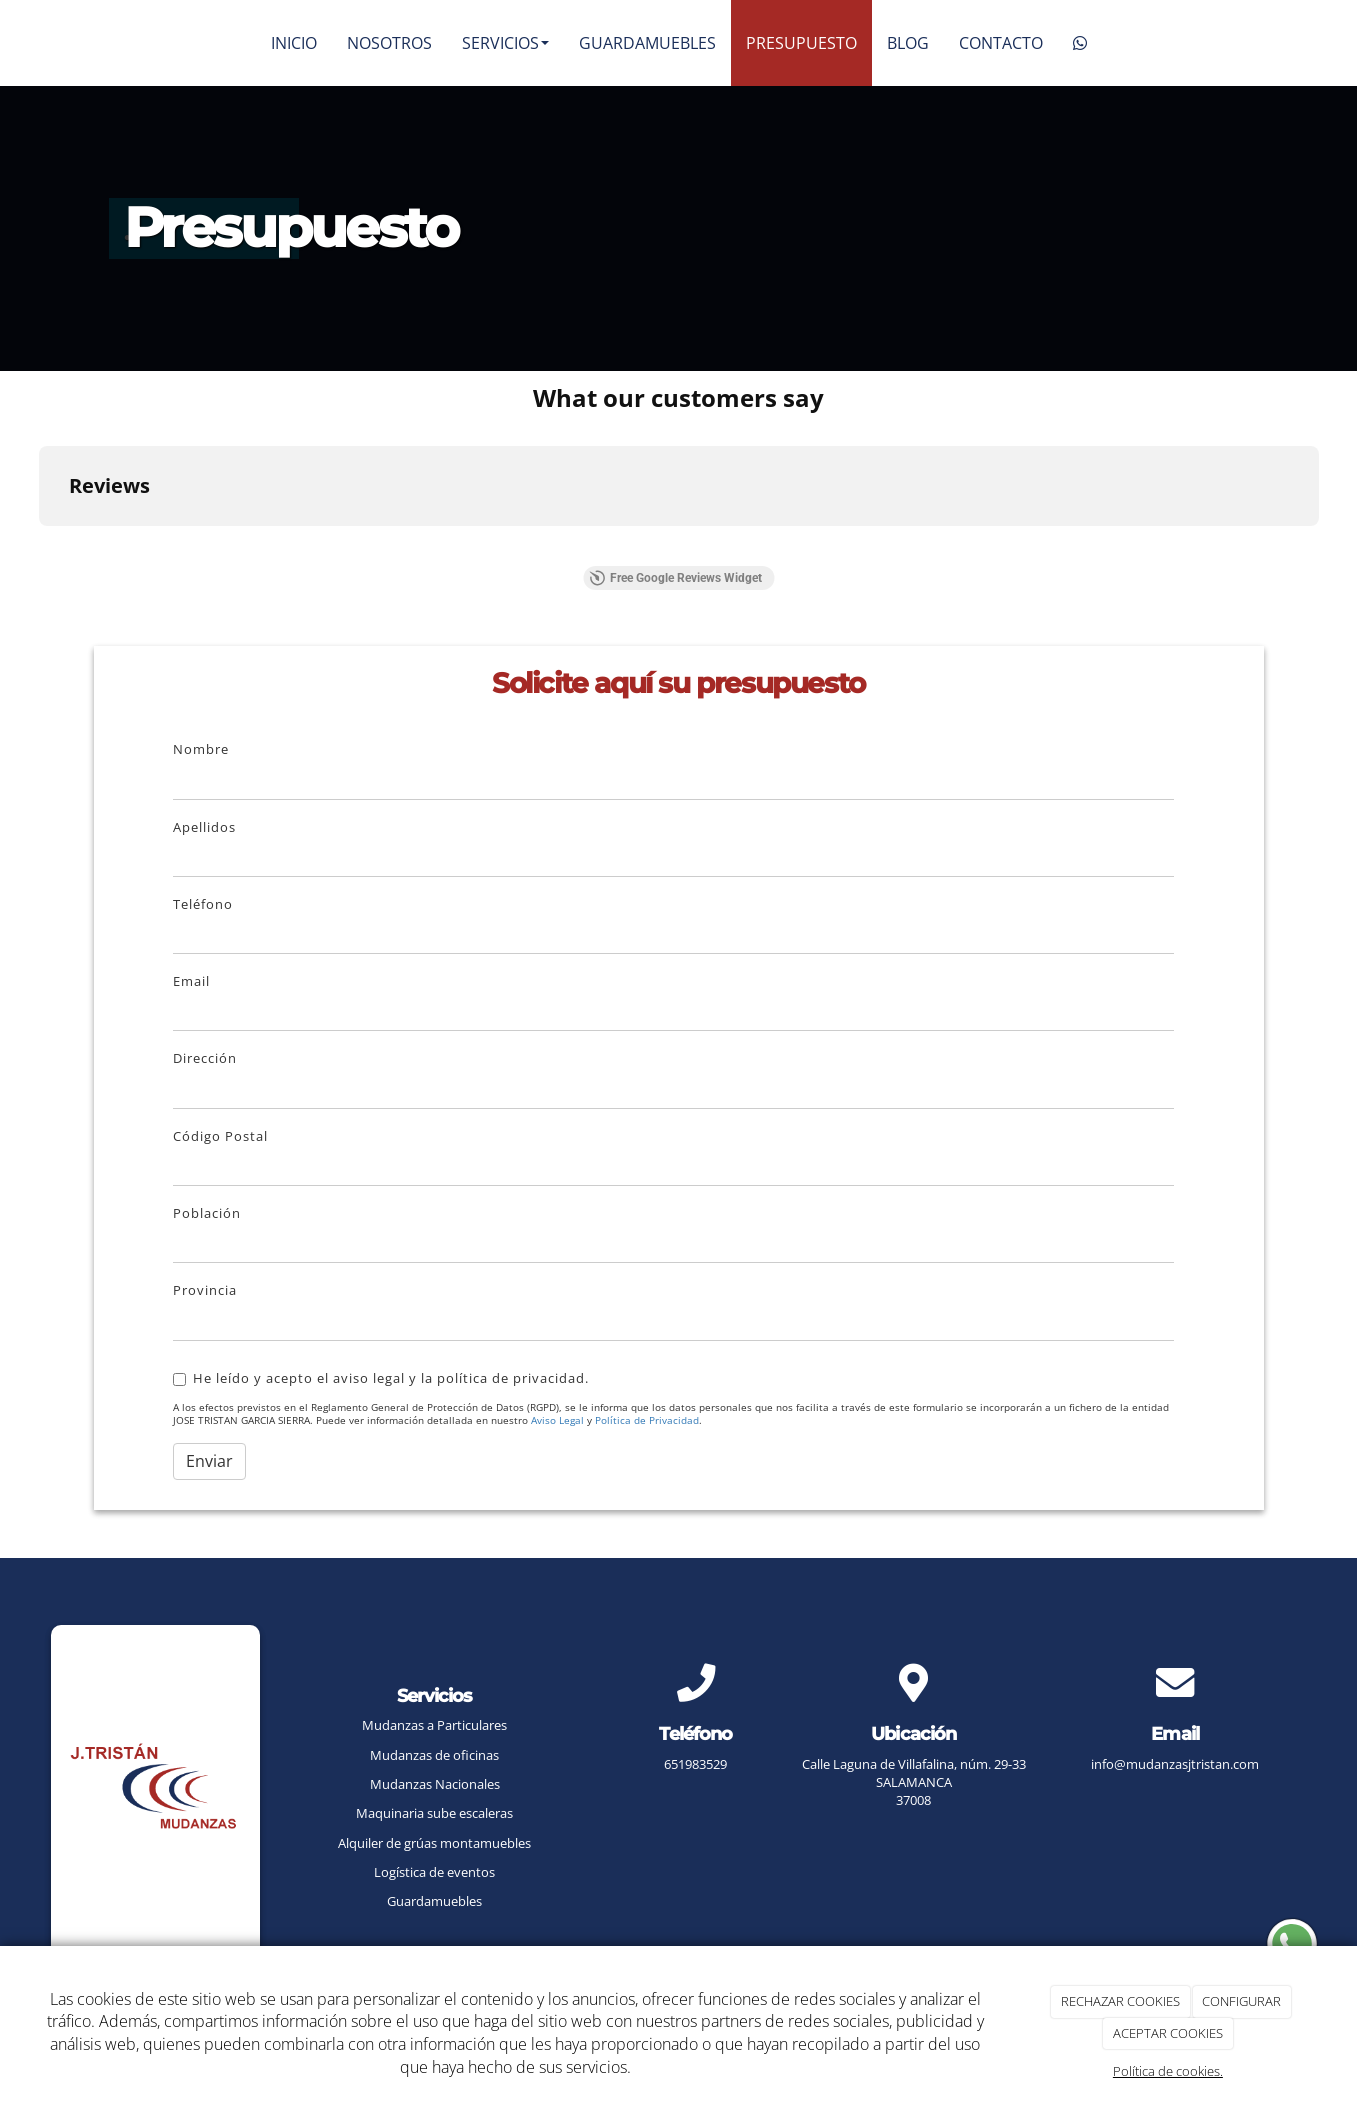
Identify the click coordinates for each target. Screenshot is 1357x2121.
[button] (39, 546)
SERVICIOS (505, 43)
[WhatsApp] (1080, 43)
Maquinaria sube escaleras (434, 1813)
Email (191, 981)
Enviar (209, 1461)
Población (207, 1213)
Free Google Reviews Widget (675, 578)
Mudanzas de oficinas (434, 1755)
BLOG (908, 43)
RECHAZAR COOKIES (1120, 2001)
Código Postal (220, 1136)
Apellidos (204, 827)
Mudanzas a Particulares (434, 1725)
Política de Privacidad (647, 1420)
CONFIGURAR (1241, 2001)
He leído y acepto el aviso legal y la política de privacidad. (381, 1378)
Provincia (205, 1290)
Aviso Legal (557, 1420)
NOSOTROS (389, 43)
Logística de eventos (434, 1872)
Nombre (201, 749)
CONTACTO (1001, 43)
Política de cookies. (1168, 2071)
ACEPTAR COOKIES (1168, 2033)
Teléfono (203, 904)
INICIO (294, 43)
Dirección (205, 1058)
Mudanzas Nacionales (435, 1784)
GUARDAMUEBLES (647, 43)
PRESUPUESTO (801, 43)
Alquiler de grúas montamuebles (434, 1843)
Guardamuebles (434, 1901)
